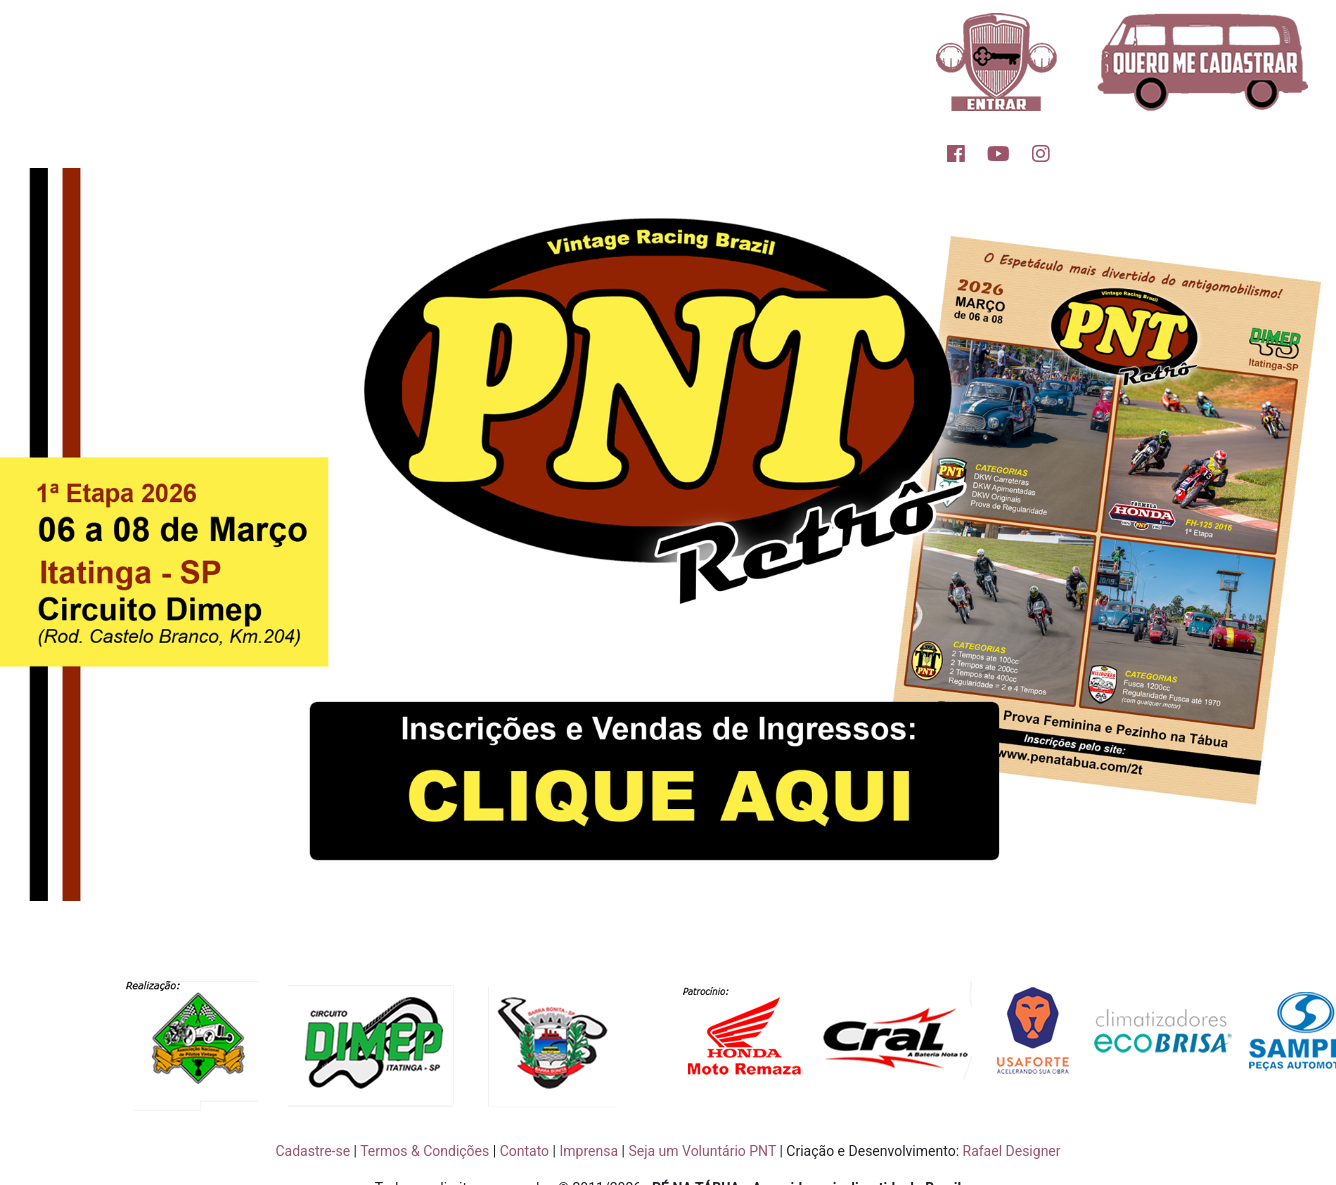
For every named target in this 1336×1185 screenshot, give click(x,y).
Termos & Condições (424, 1151)
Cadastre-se (312, 1151)
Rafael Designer (1012, 1151)
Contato (524, 1151)
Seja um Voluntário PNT (702, 1151)
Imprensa (588, 1151)
